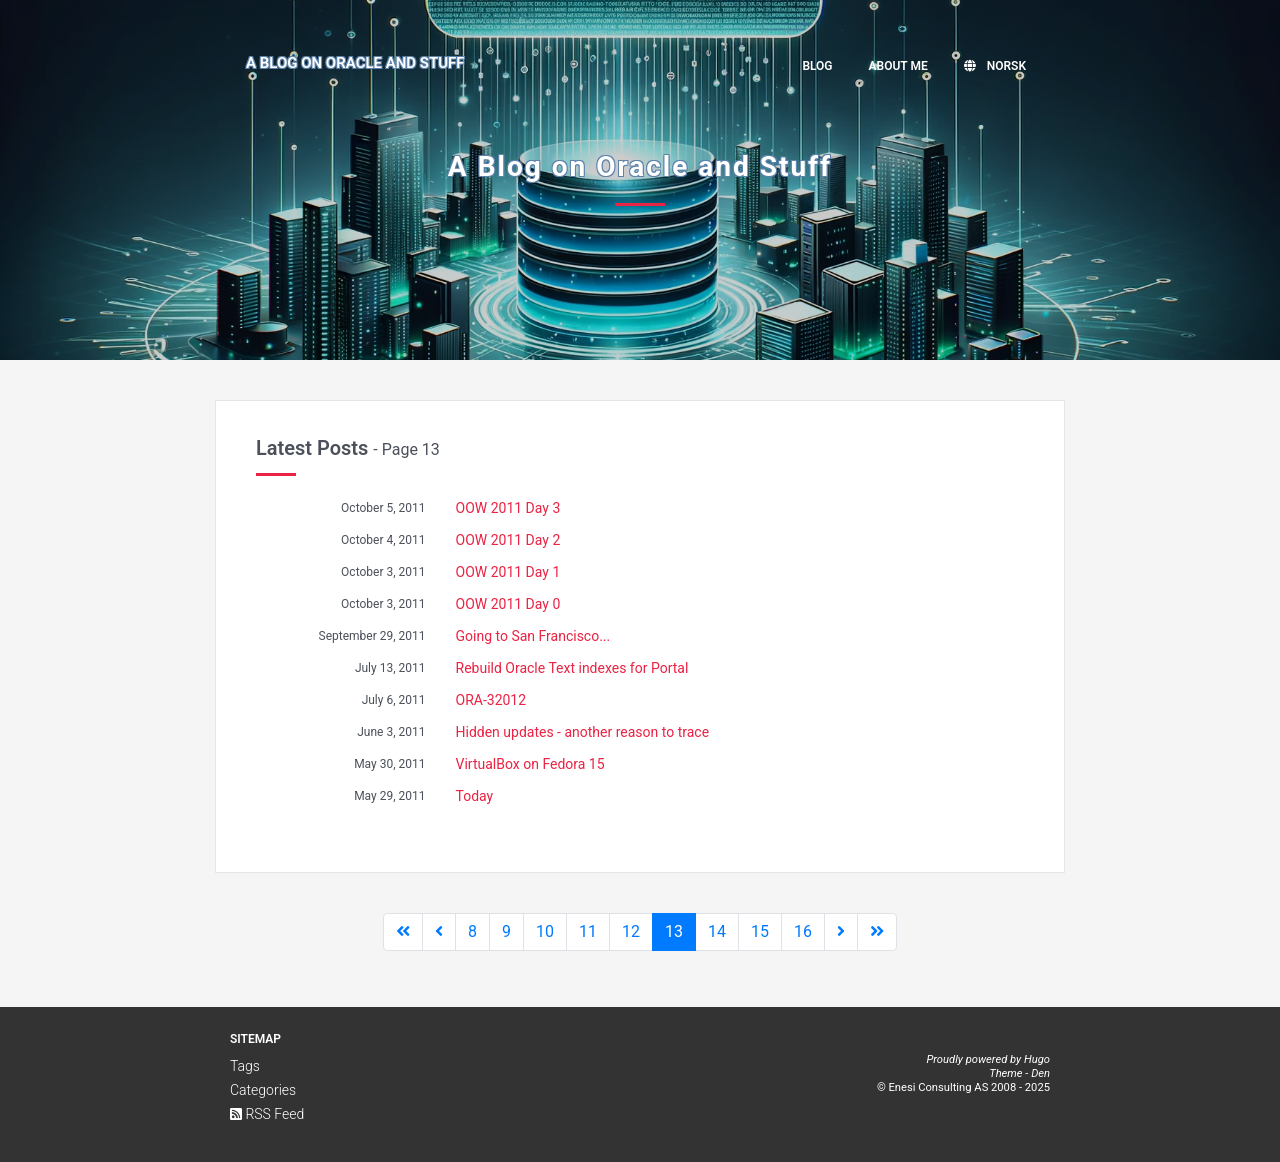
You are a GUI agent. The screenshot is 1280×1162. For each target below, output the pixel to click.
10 (545, 931)
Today (475, 796)
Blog (817, 66)
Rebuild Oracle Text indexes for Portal (572, 668)
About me (898, 66)
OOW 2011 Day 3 (508, 508)
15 (760, 931)
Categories (263, 1090)
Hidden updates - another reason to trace (583, 732)
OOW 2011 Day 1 (508, 572)
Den (1040, 1073)
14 (717, 931)
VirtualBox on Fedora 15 (530, 764)
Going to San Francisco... (533, 636)
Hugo (1037, 1059)
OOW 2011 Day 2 (508, 540)
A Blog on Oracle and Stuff (355, 63)
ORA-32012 (491, 700)
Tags (245, 1066)
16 (803, 931)
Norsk (995, 66)
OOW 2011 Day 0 (508, 604)
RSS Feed (267, 1114)
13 (674, 931)
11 (588, 931)
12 (631, 931)
